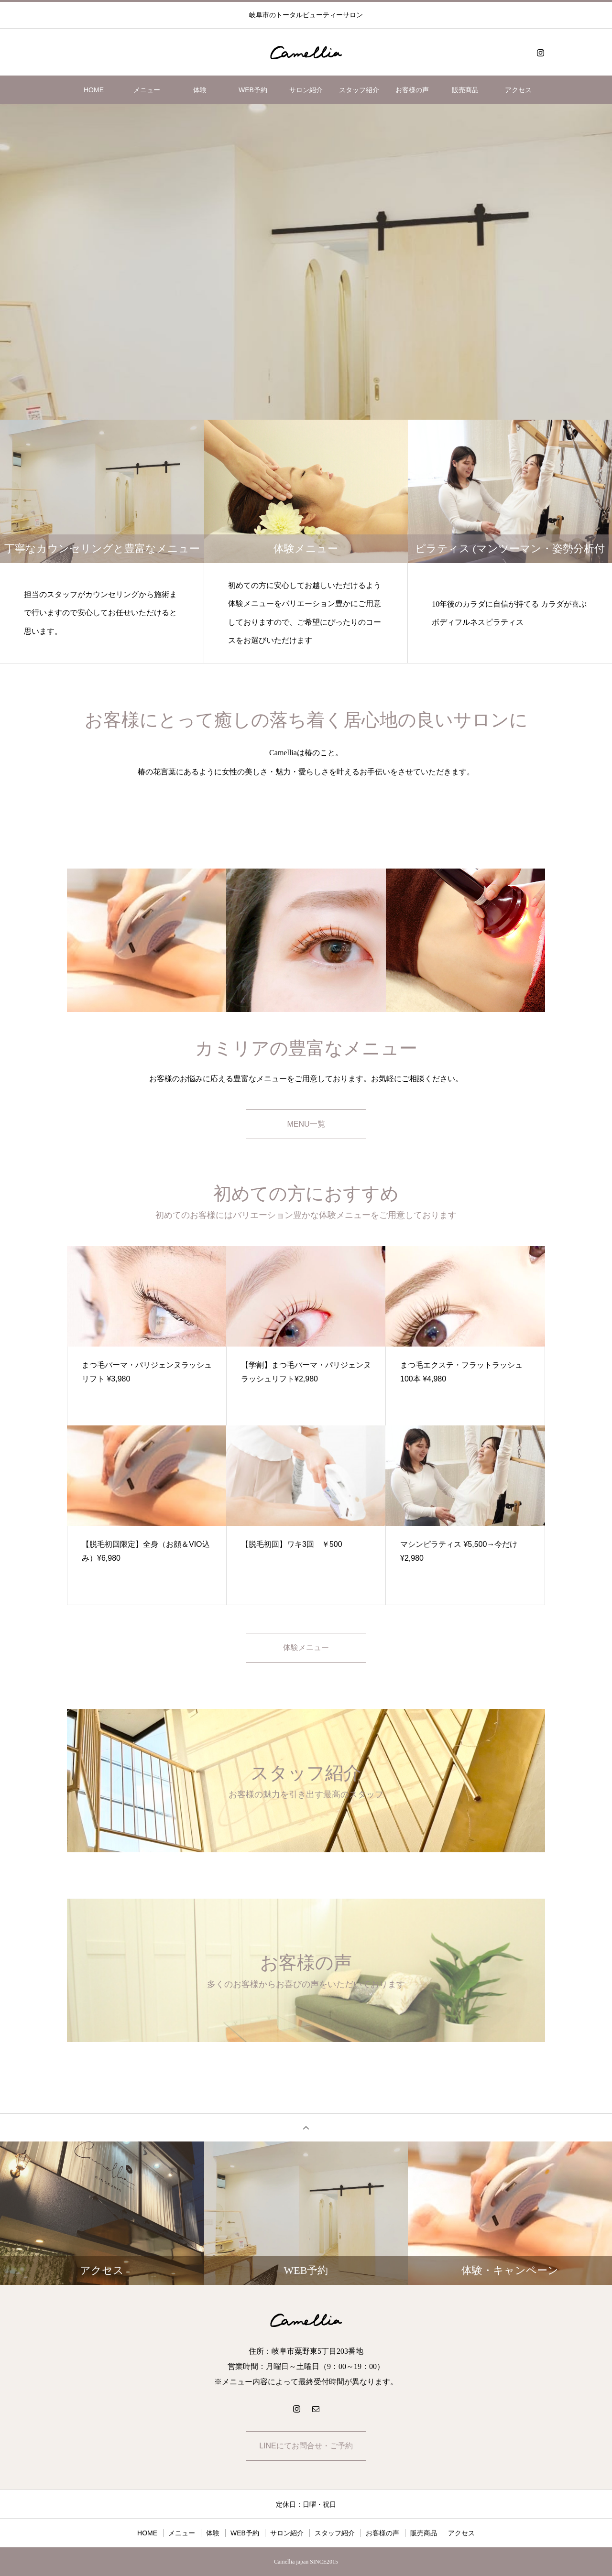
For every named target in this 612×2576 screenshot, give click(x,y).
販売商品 (465, 90)
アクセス (518, 90)
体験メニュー (306, 1647)
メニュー (146, 90)
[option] (306, 262)
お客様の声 (412, 90)
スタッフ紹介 (359, 90)
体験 (200, 90)
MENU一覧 (306, 1124)
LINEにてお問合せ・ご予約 (306, 2446)
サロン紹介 (306, 90)
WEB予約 (253, 90)
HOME (94, 90)
